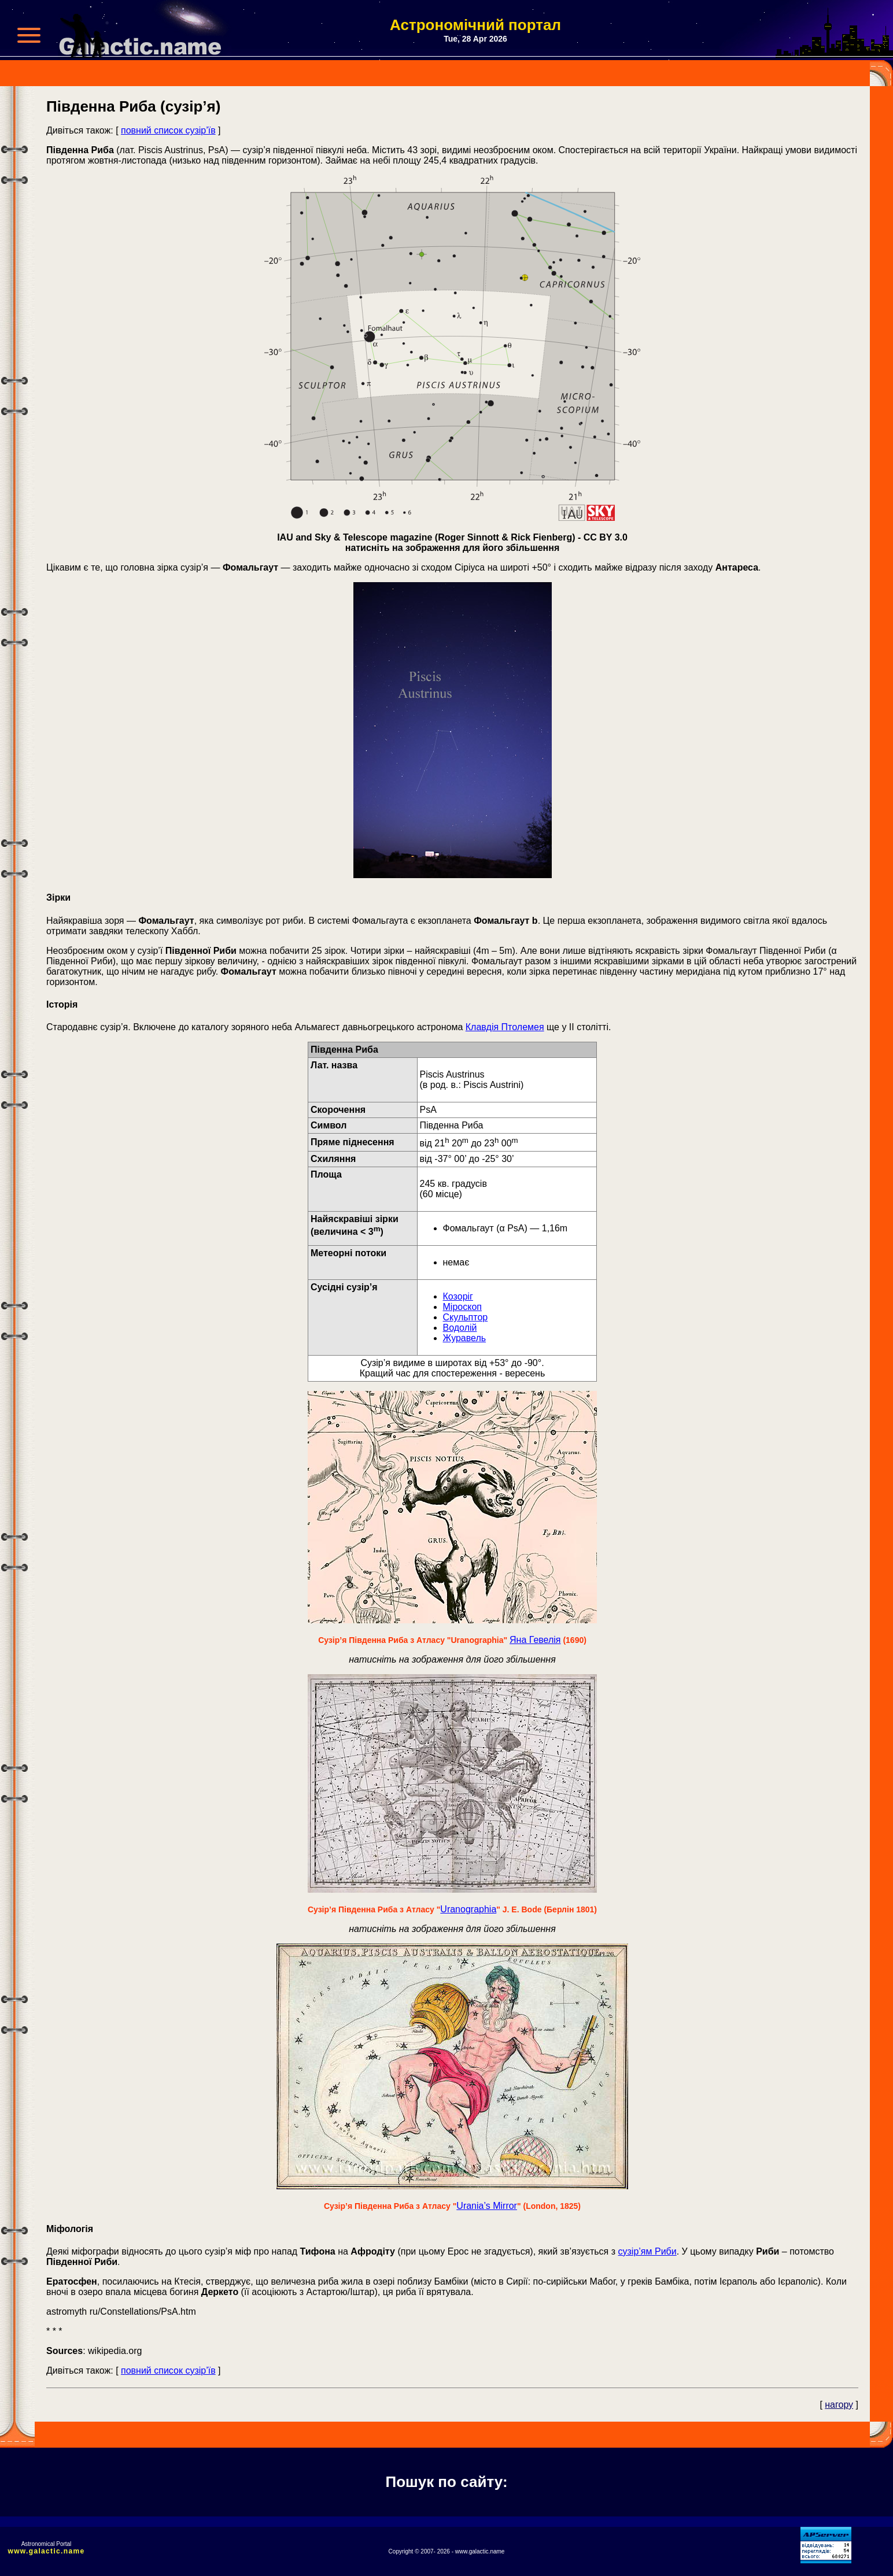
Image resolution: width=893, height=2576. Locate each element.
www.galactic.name (46, 2551)
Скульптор (465, 1317)
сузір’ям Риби (647, 2251)
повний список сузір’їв (168, 130)
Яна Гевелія (535, 1640)
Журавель (464, 1338)
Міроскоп (462, 1307)
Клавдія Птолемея (505, 1027)
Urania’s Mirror (486, 2206)
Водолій (460, 1328)
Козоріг (458, 1296)
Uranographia (468, 1909)
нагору (839, 2405)
